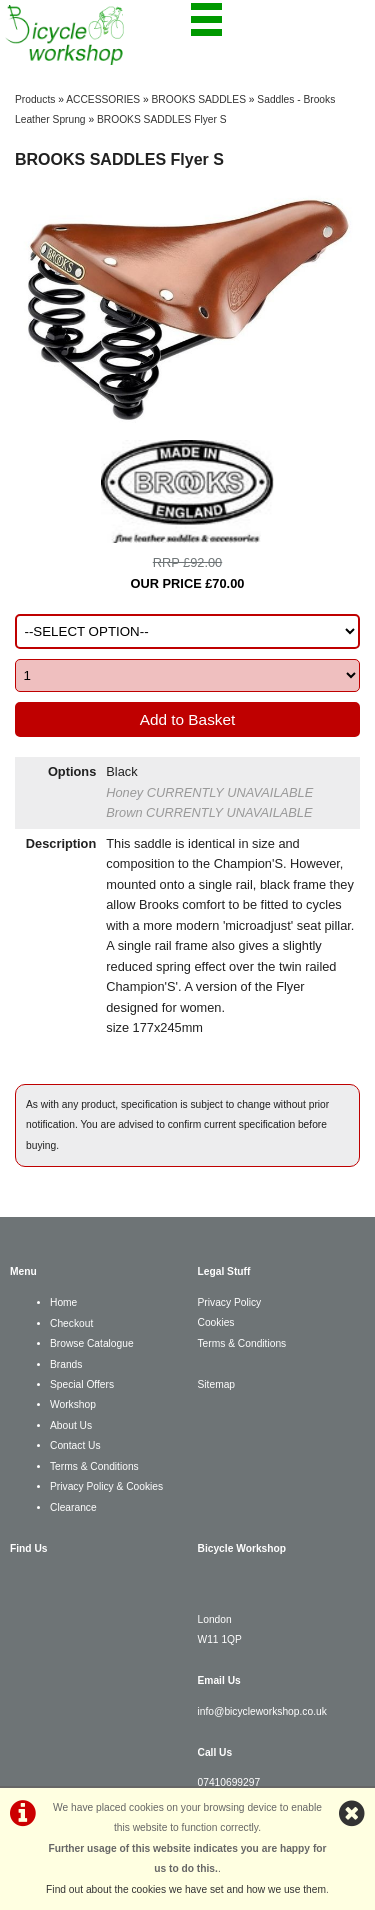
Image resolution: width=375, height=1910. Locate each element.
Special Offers (82, 1384)
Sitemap (217, 1384)
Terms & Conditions (94, 1466)
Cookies (216, 1322)
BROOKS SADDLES (199, 99)
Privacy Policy (230, 1302)
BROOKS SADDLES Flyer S (162, 119)
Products (35, 99)
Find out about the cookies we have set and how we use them (186, 1889)
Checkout (71, 1323)
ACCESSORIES (103, 99)
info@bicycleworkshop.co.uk (262, 1711)
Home (63, 1302)
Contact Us (75, 1445)
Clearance (73, 1507)
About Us (71, 1425)
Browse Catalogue (92, 1343)
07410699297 (229, 1782)
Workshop (73, 1404)
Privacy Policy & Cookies (106, 1486)
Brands (66, 1364)
